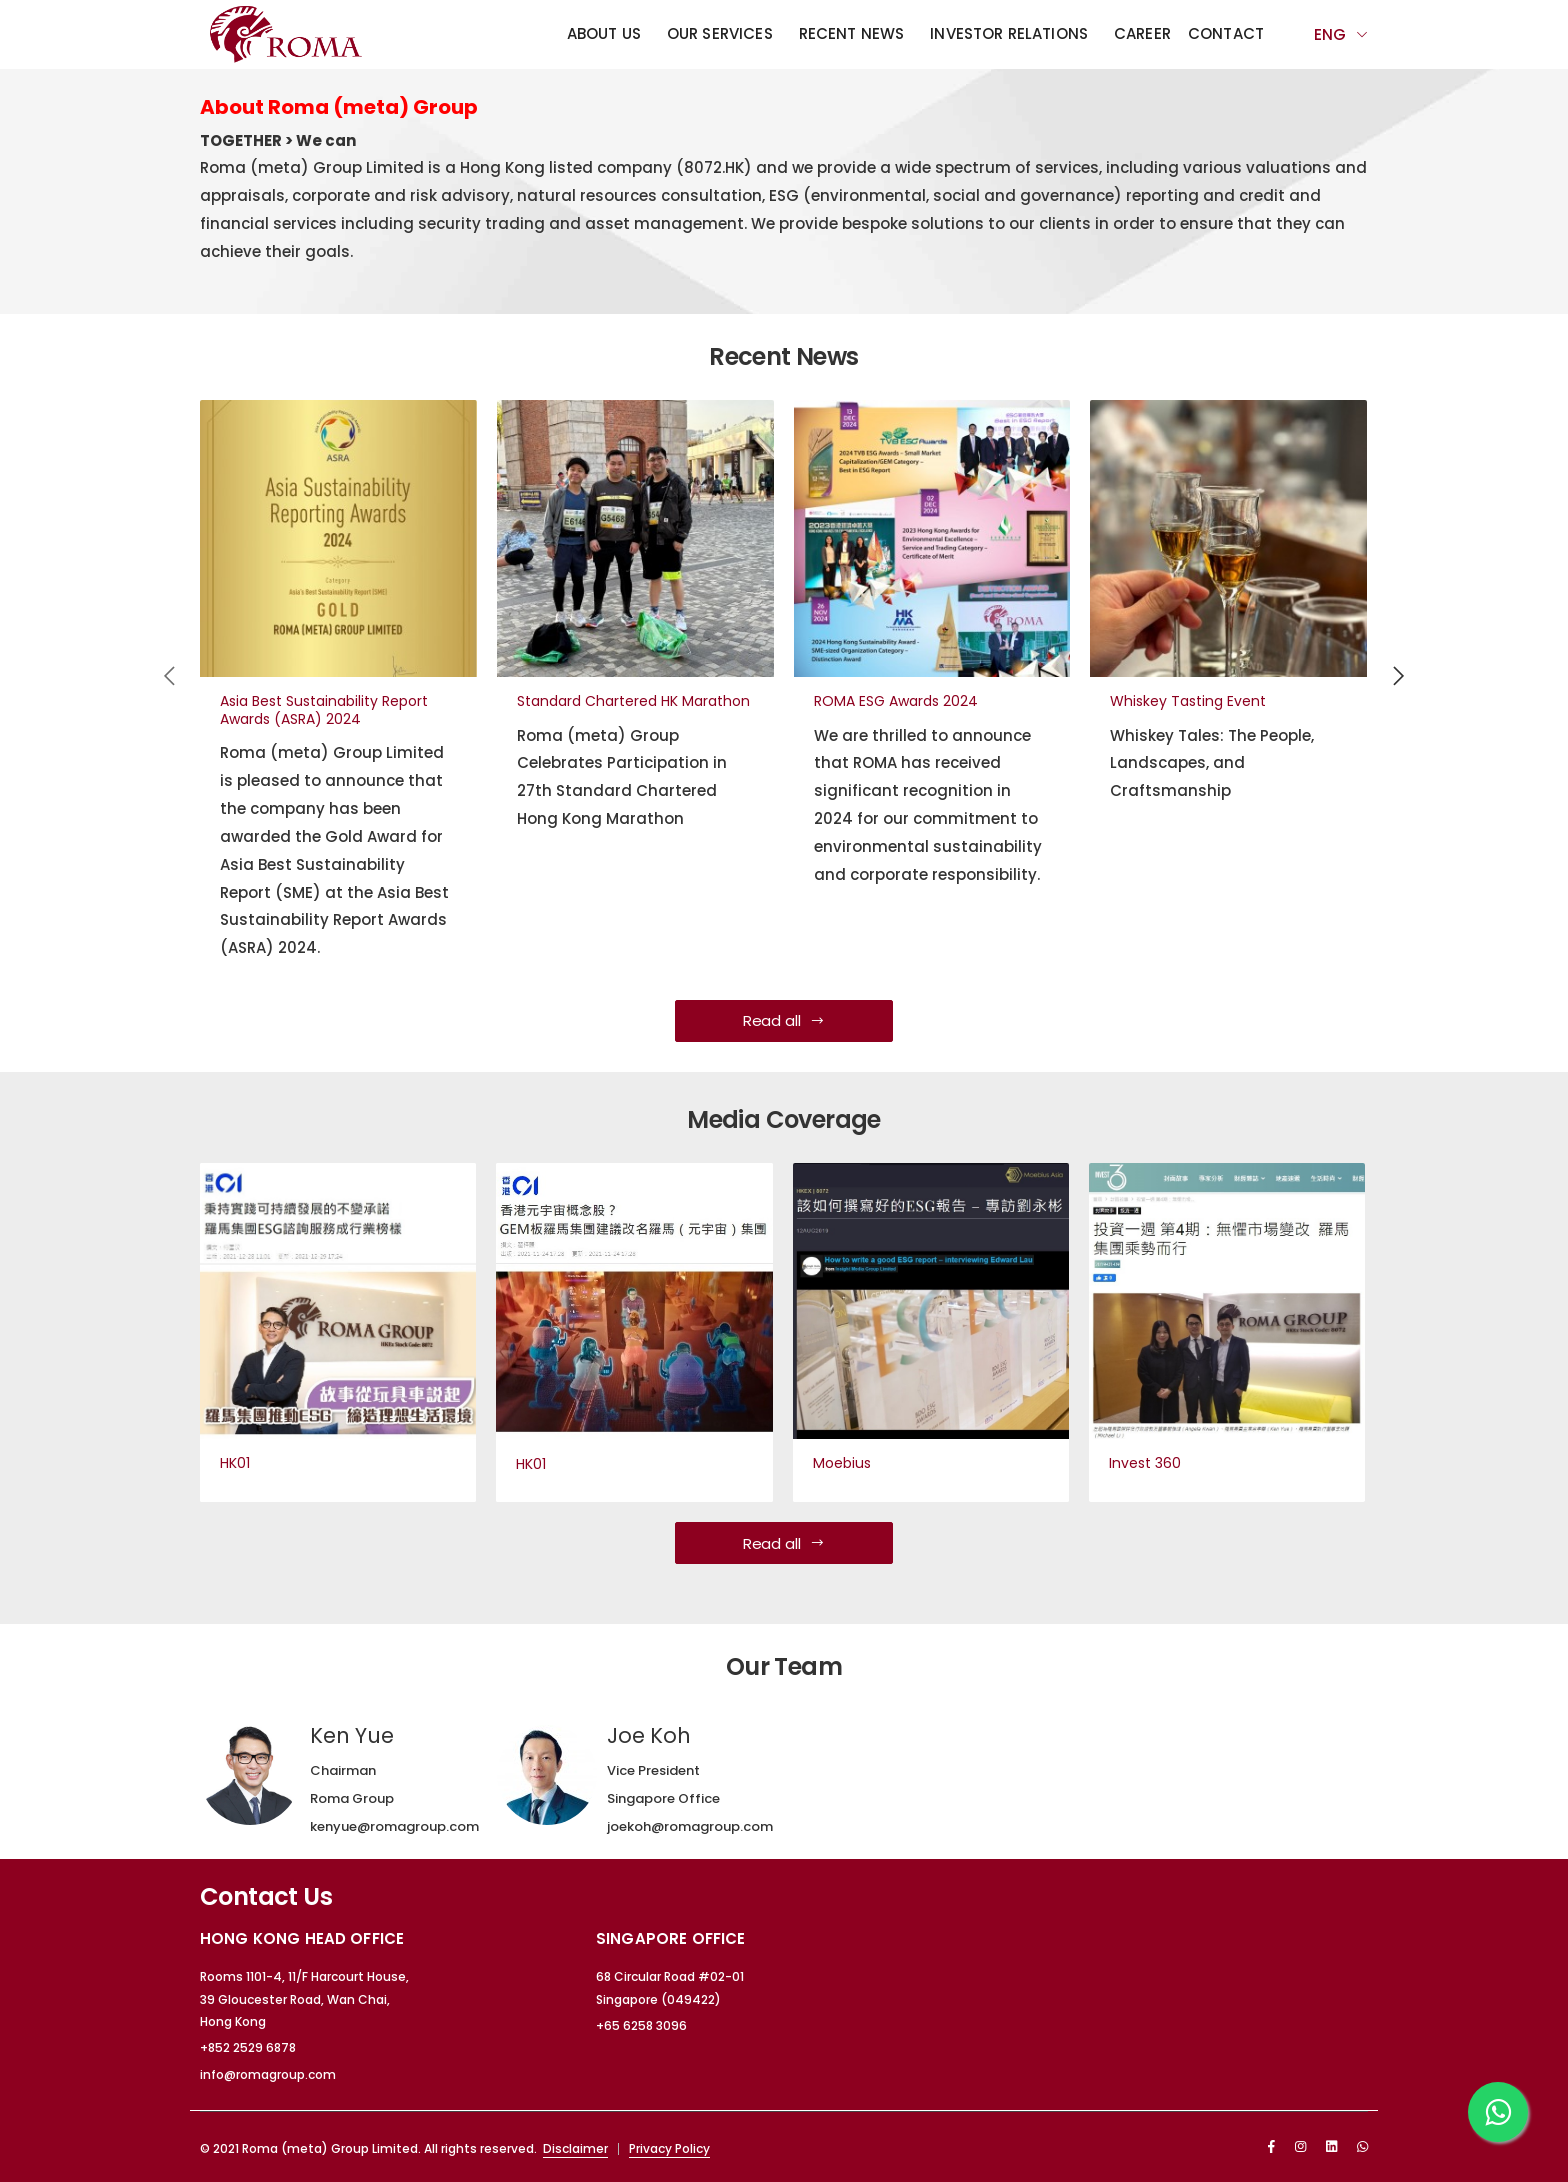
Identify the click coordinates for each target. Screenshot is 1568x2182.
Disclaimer (575, 2148)
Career (1142, 33)
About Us (604, 33)
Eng (1330, 34)
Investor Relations (1009, 33)
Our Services (720, 33)
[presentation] (171, 675)
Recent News (852, 33)
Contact (1226, 33)
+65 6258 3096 (641, 2025)
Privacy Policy (669, 2148)
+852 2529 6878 (248, 2047)
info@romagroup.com (268, 2074)
